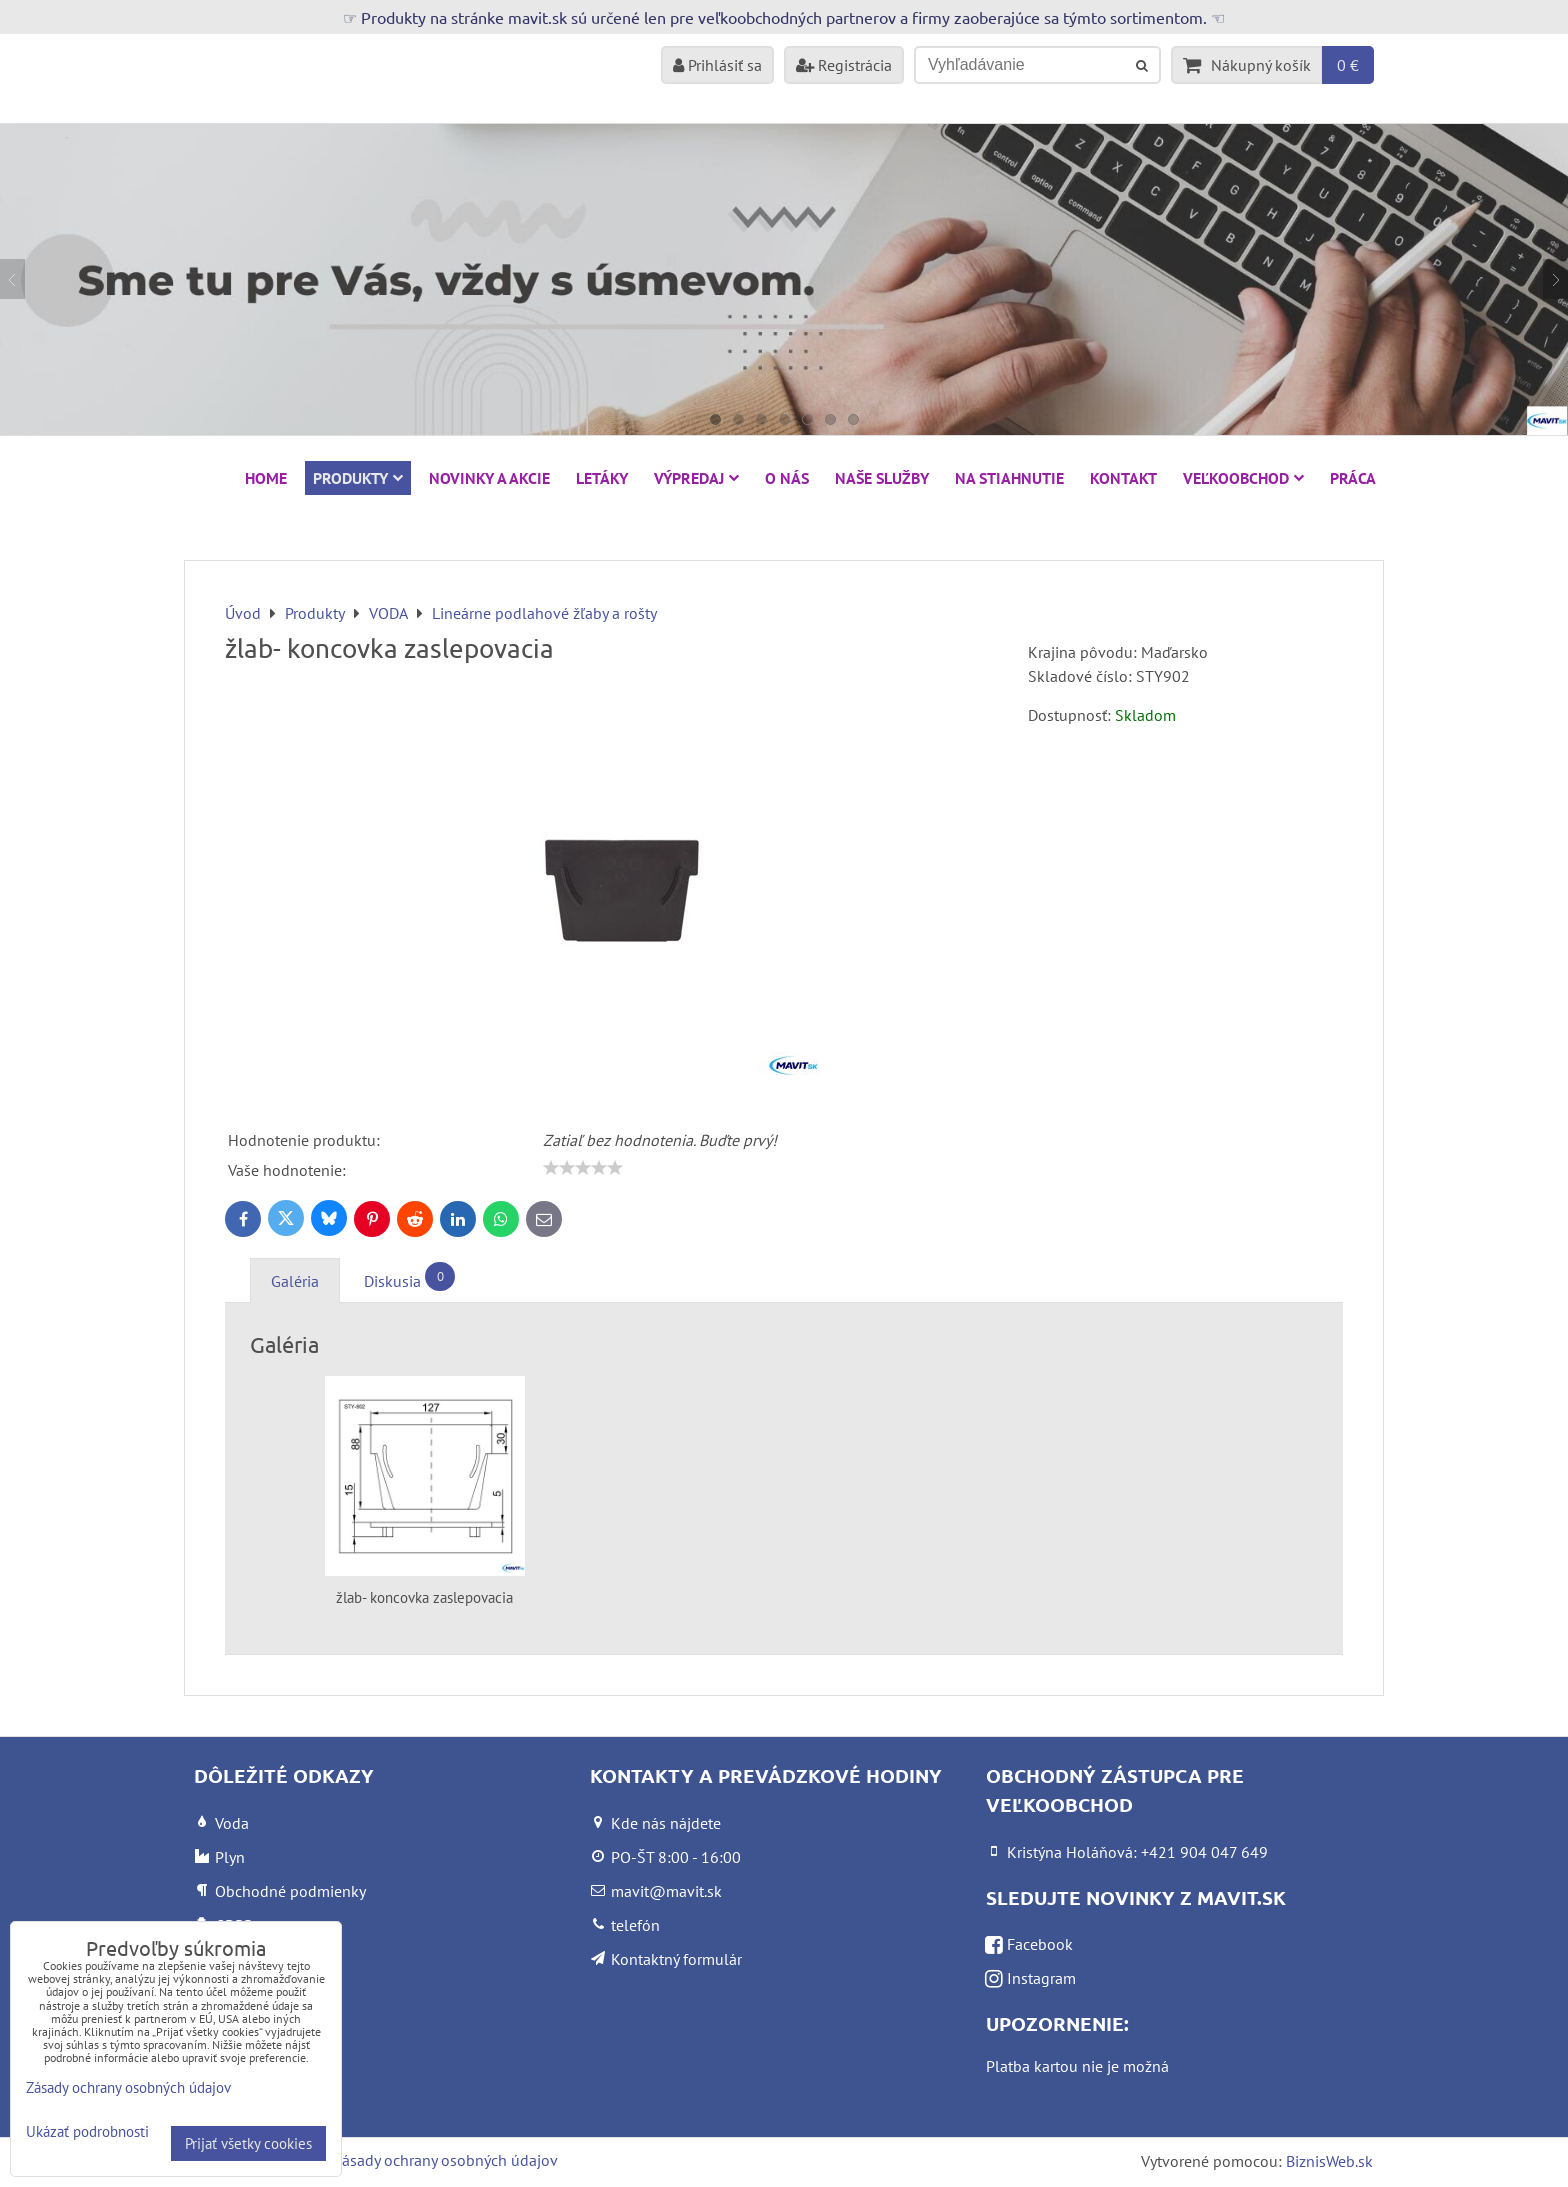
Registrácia (844, 65)
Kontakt (1123, 478)
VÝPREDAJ (696, 478)
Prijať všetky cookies (248, 2143)
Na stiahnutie (1009, 478)
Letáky (602, 478)
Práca (1353, 478)
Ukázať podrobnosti (87, 2132)
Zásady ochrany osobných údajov (445, 2160)
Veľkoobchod (1243, 478)
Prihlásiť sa (717, 65)
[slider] (583, 1168)
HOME (266, 478)
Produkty (358, 478)
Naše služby (882, 478)
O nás (787, 478)
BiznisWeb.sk (1329, 2161)
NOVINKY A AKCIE (489, 478)
